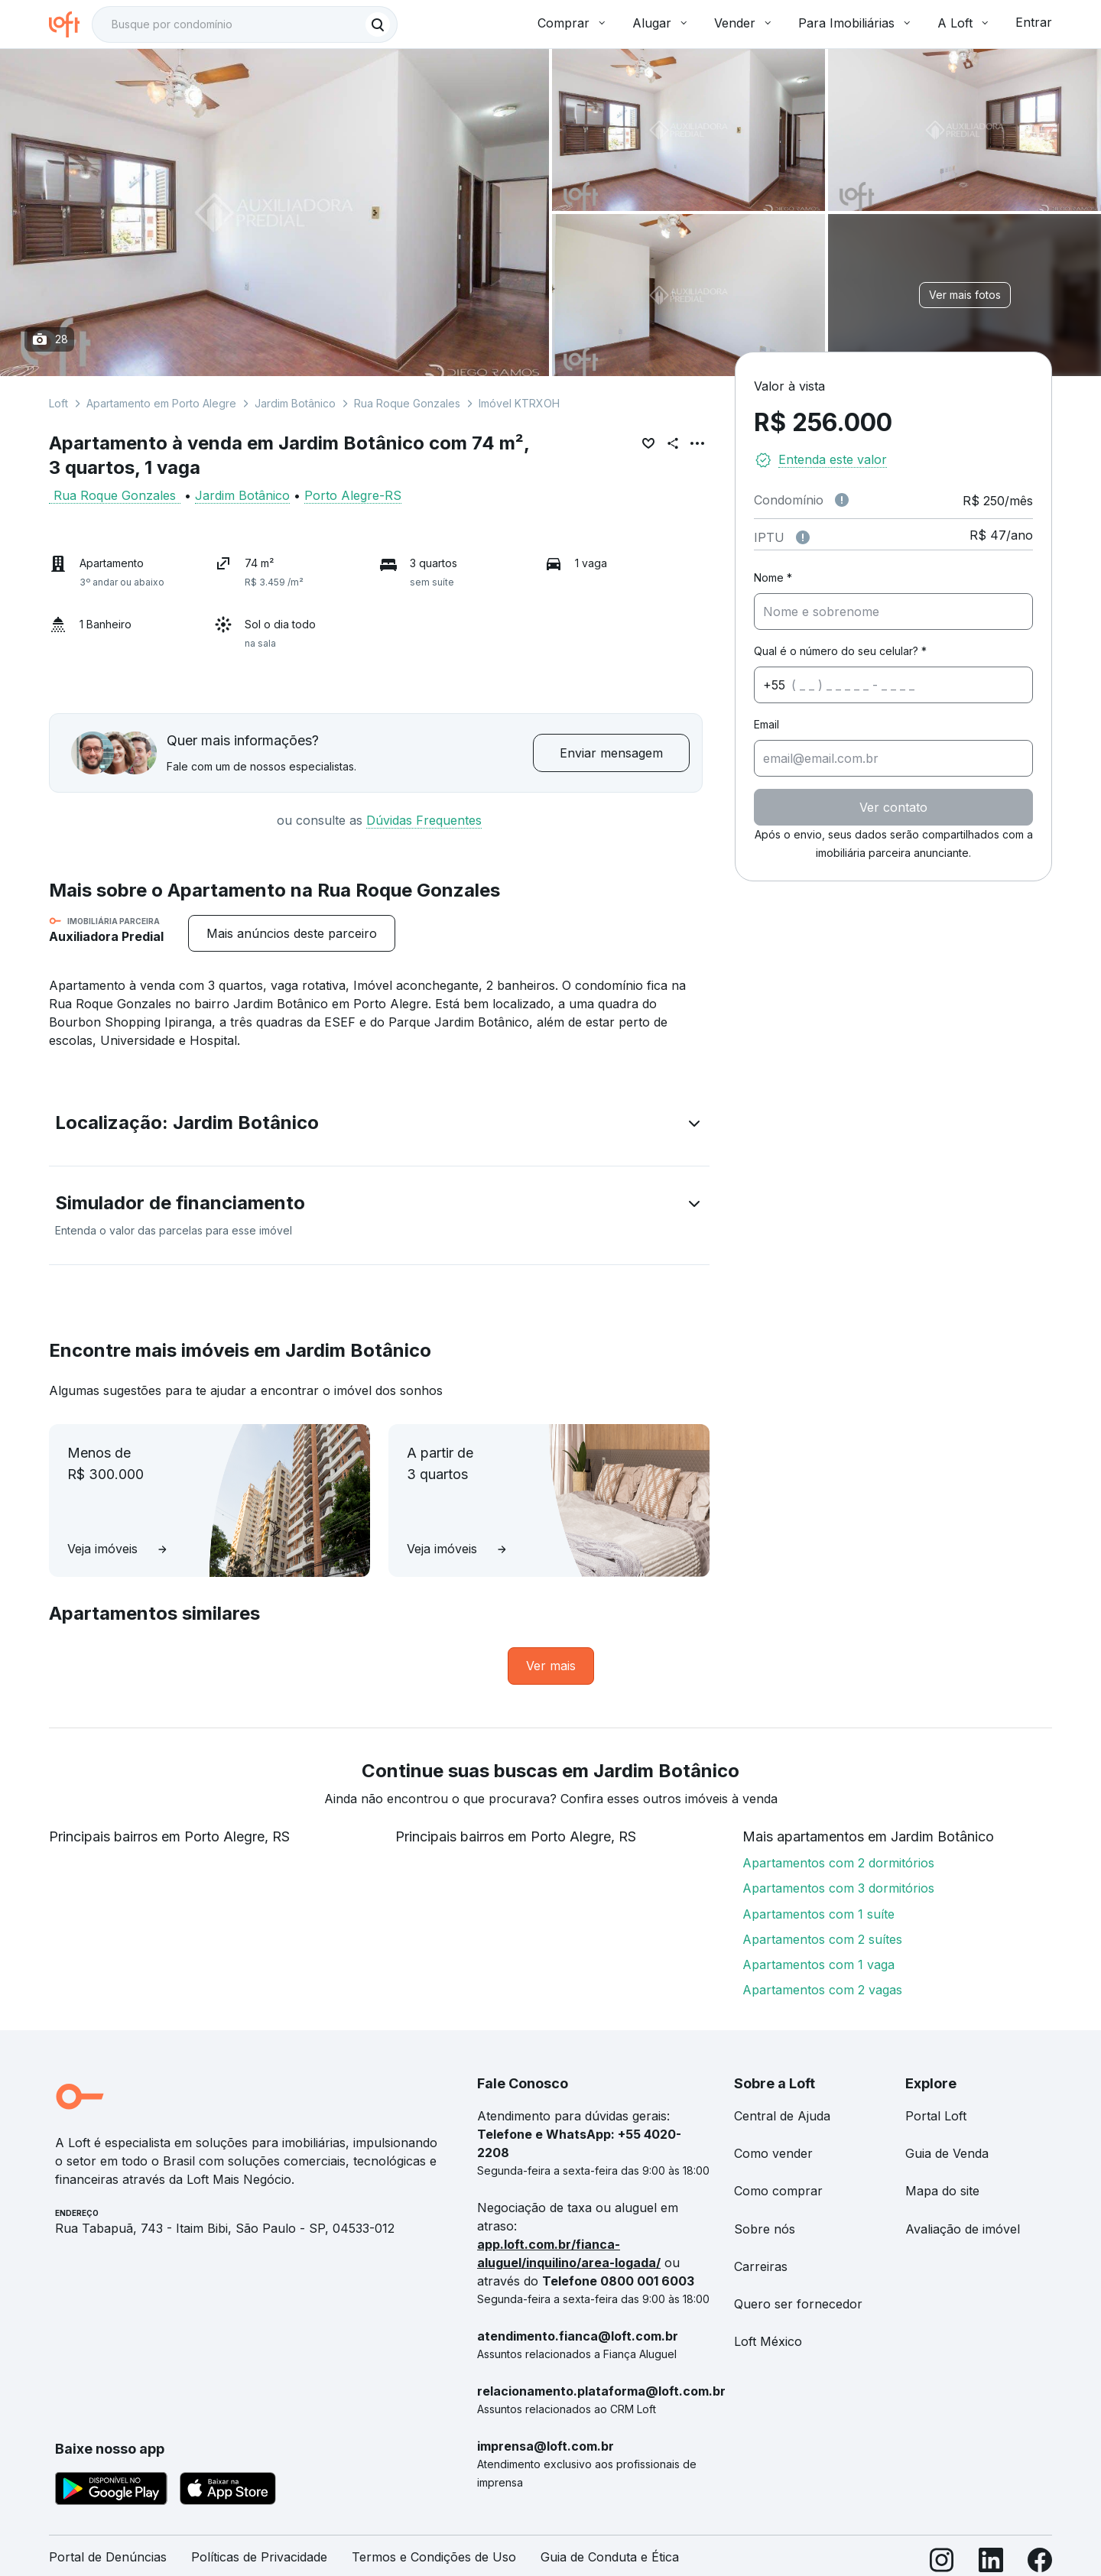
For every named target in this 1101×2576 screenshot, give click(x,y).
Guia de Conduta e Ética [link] (610, 2557)
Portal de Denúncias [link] (108, 2557)
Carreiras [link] (761, 2266)
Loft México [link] (768, 2341)
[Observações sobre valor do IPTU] (803, 537)
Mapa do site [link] (942, 2190)
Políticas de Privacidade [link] (259, 2557)
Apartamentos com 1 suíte (818, 1914)
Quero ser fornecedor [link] (798, 2304)
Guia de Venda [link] (947, 2153)
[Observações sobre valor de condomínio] (842, 500)
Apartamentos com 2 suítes (822, 1939)
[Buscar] (377, 24)
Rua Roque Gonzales (407, 403)
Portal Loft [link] (935, 2115)
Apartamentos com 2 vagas (822, 1989)
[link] (551, 1666)
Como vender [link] (773, 2153)
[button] (379, 1126)
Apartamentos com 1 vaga (818, 1964)
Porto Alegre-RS (352, 495)
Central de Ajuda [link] (782, 2115)
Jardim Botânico (295, 403)
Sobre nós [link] (764, 2229)
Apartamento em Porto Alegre (161, 403)
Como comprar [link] (778, 2190)
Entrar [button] (1033, 22)
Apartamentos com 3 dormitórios (838, 1888)
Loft (58, 403)
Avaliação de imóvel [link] (962, 2229)
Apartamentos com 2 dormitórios (838, 1862)
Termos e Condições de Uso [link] (434, 2557)
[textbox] (245, 24)
